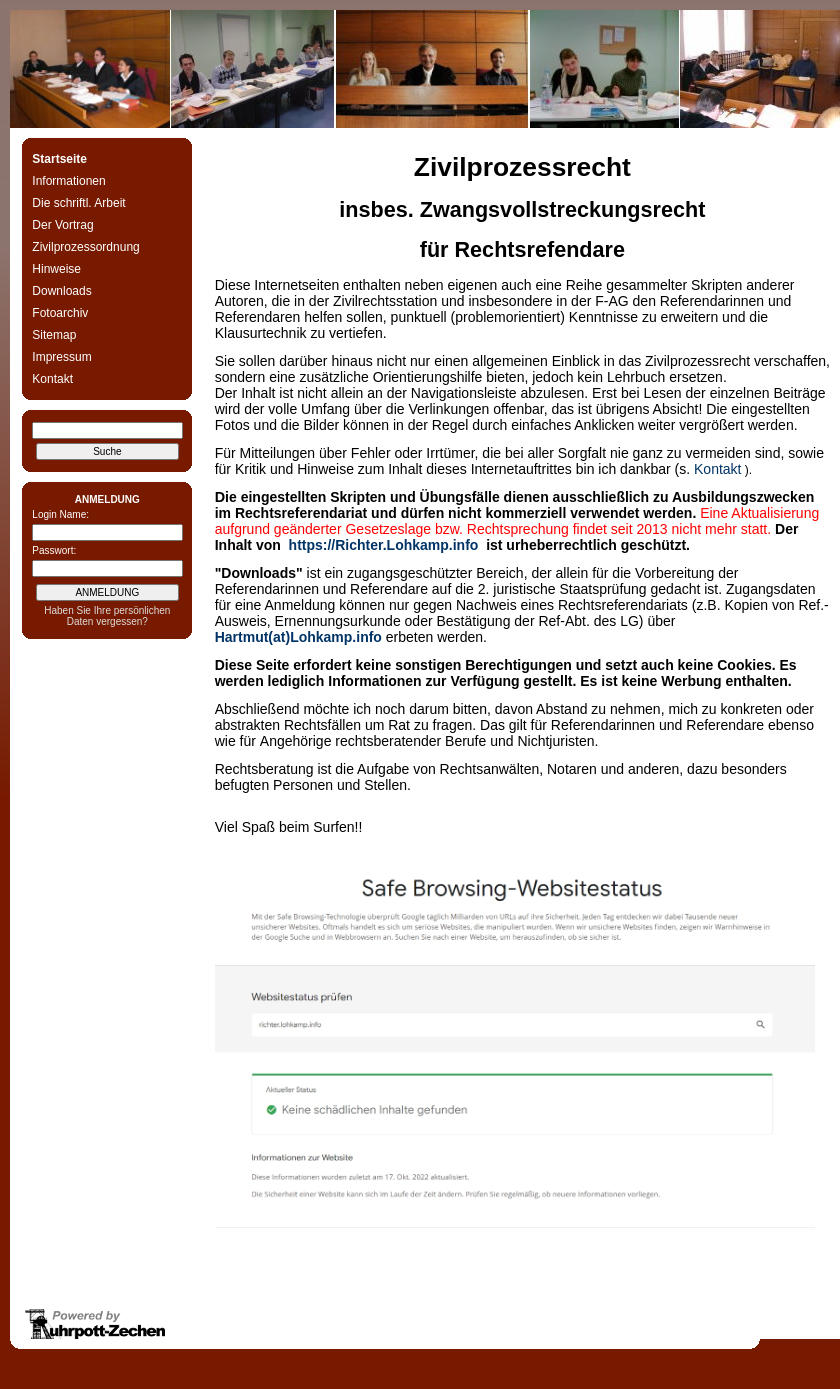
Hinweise (56, 269)
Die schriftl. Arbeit (78, 203)
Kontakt (52, 379)
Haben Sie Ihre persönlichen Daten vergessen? (107, 616)
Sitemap (54, 335)
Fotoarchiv (60, 313)
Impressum (61, 357)
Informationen (68, 181)
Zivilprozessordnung (85, 247)
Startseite (59, 159)
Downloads (61, 291)
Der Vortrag (62, 225)
